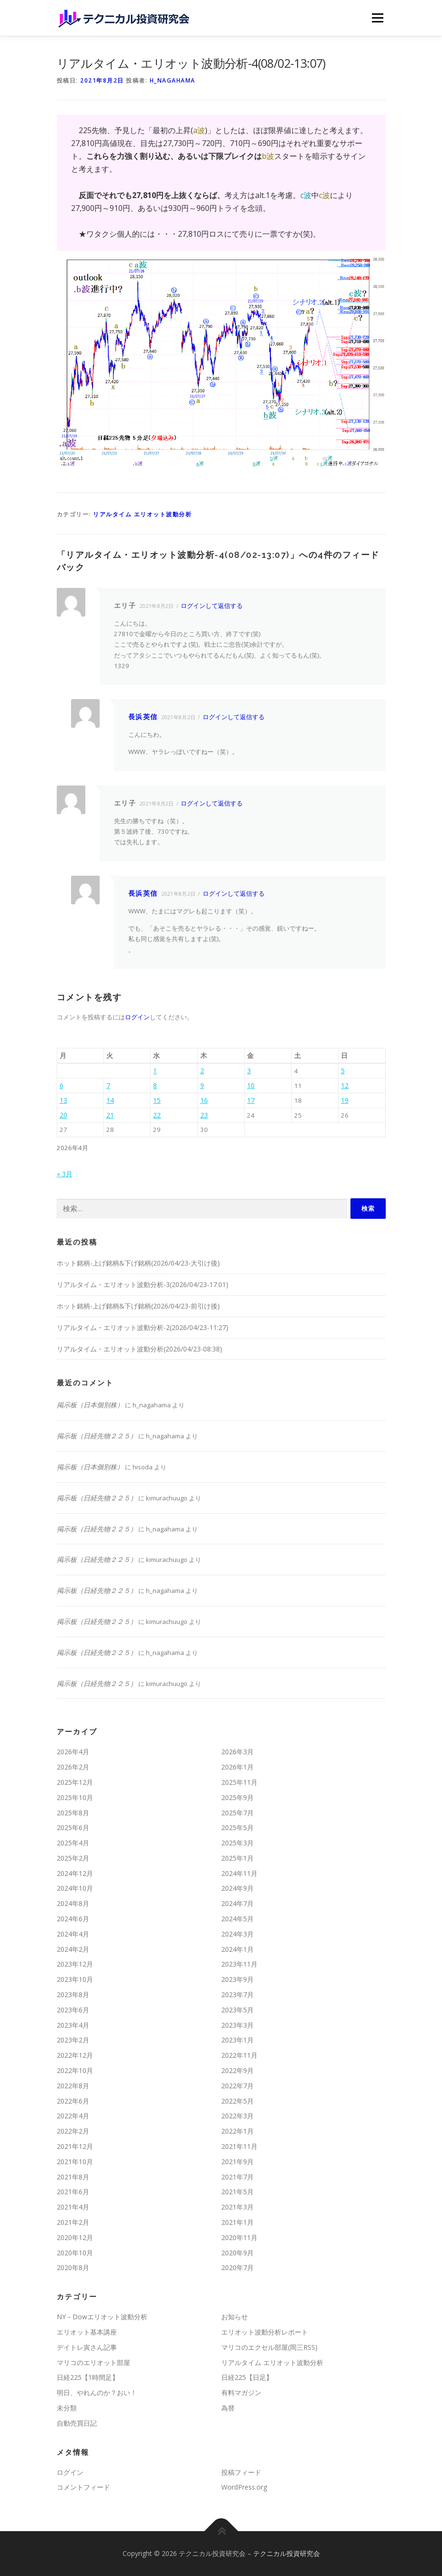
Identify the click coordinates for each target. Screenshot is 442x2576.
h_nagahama (172, 80)
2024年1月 (237, 1949)
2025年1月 (237, 1858)
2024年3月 (237, 1933)
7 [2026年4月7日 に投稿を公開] (108, 1085)
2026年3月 (237, 1751)
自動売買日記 (77, 2423)
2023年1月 (237, 2039)
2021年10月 (75, 2161)
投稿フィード (241, 2472)
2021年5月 (237, 2191)
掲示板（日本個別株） (90, 1404)
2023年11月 (239, 1964)
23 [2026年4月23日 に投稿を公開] (204, 1115)
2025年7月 (237, 1812)
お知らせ (234, 2316)
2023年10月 (75, 1979)
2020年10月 (75, 2252)
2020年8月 (73, 2267)
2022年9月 (237, 2070)
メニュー (377, 17)
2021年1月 (237, 2222)
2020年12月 (75, 2237)
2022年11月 (239, 2055)
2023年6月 (73, 2009)
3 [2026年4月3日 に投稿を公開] (249, 1070)
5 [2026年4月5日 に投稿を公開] (343, 1070)
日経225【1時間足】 (88, 2377)
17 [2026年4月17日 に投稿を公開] (251, 1100)
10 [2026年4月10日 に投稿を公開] (251, 1085)
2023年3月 (237, 2025)
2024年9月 (237, 1888)
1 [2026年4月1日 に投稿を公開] (155, 1070)
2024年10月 (75, 1888)
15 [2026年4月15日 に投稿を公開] (157, 1100)
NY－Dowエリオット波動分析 (102, 2316)
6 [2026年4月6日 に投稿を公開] (61, 1085)
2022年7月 (237, 2085)
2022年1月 (237, 2131)
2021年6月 (73, 2191)
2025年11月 (239, 1782)
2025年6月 (73, 1827)
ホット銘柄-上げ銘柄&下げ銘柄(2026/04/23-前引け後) (138, 1305)
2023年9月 (237, 1979)
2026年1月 (237, 1766)
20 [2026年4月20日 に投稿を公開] (63, 1115)
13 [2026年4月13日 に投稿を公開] (63, 1100)
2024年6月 (73, 1918)
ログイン (137, 1017)
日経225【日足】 (247, 2377)
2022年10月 (75, 2070)
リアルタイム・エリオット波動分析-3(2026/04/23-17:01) (142, 1284)
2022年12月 (75, 2055)
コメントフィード (83, 2487)
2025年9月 (237, 1797)
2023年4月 (73, 2025)
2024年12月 (75, 1873)
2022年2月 (73, 2131)
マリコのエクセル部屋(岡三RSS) (269, 2347)
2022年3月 (237, 2115)
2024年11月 (239, 1873)
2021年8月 (73, 2176)
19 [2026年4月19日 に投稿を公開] (345, 1100)
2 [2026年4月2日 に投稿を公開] (202, 1070)
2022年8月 (73, 2085)
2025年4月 (73, 1842)
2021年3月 (237, 2206)
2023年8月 (73, 1994)
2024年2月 (73, 1949)
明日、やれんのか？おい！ (97, 2392)
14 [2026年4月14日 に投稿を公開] (110, 1100)
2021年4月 (73, 2206)
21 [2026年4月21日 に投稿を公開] (110, 1115)
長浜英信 (143, 716)
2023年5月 (237, 2009)
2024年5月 (237, 1918)
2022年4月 (73, 2115)
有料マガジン (241, 2392)
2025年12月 (75, 1782)
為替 (228, 2407)
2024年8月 (73, 1903)
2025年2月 (73, 1858)
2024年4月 (73, 1933)
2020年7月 (237, 2267)
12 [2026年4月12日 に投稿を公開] (345, 1085)
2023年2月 (73, 2039)
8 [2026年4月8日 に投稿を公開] (155, 1085)
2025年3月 (237, 1842)
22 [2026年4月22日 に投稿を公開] (157, 1115)
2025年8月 (73, 1812)
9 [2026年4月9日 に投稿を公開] (202, 1085)
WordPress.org (244, 2487)
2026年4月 (73, 1751)
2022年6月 (73, 2100)
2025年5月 (237, 1827)
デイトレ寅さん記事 (87, 2347)
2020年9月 (237, 2252)
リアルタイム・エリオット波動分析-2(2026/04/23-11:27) (142, 1327)
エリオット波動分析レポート (264, 2331)
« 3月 (64, 1173)
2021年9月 (237, 2161)
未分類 (67, 2407)
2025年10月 (75, 1797)
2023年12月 (75, 1964)
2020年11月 (239, 2237)
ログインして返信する (212, 605)
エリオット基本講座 (87, 2331)
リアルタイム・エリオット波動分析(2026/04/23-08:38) (139, 1348)
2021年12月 (75, 2146)
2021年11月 (239, 2146)
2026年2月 (73, 1766)
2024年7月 (237, 1903)
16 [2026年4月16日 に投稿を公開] (204, 1100)
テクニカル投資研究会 (286, 2553)
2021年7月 (237, 2176)
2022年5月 (237, 2100)
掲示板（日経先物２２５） (97, 1435)
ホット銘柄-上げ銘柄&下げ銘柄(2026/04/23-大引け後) (138, 1262)
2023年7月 (237, 1994)
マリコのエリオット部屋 (93, 2362)
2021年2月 (73, 2222)
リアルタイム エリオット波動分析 (142, 514)
